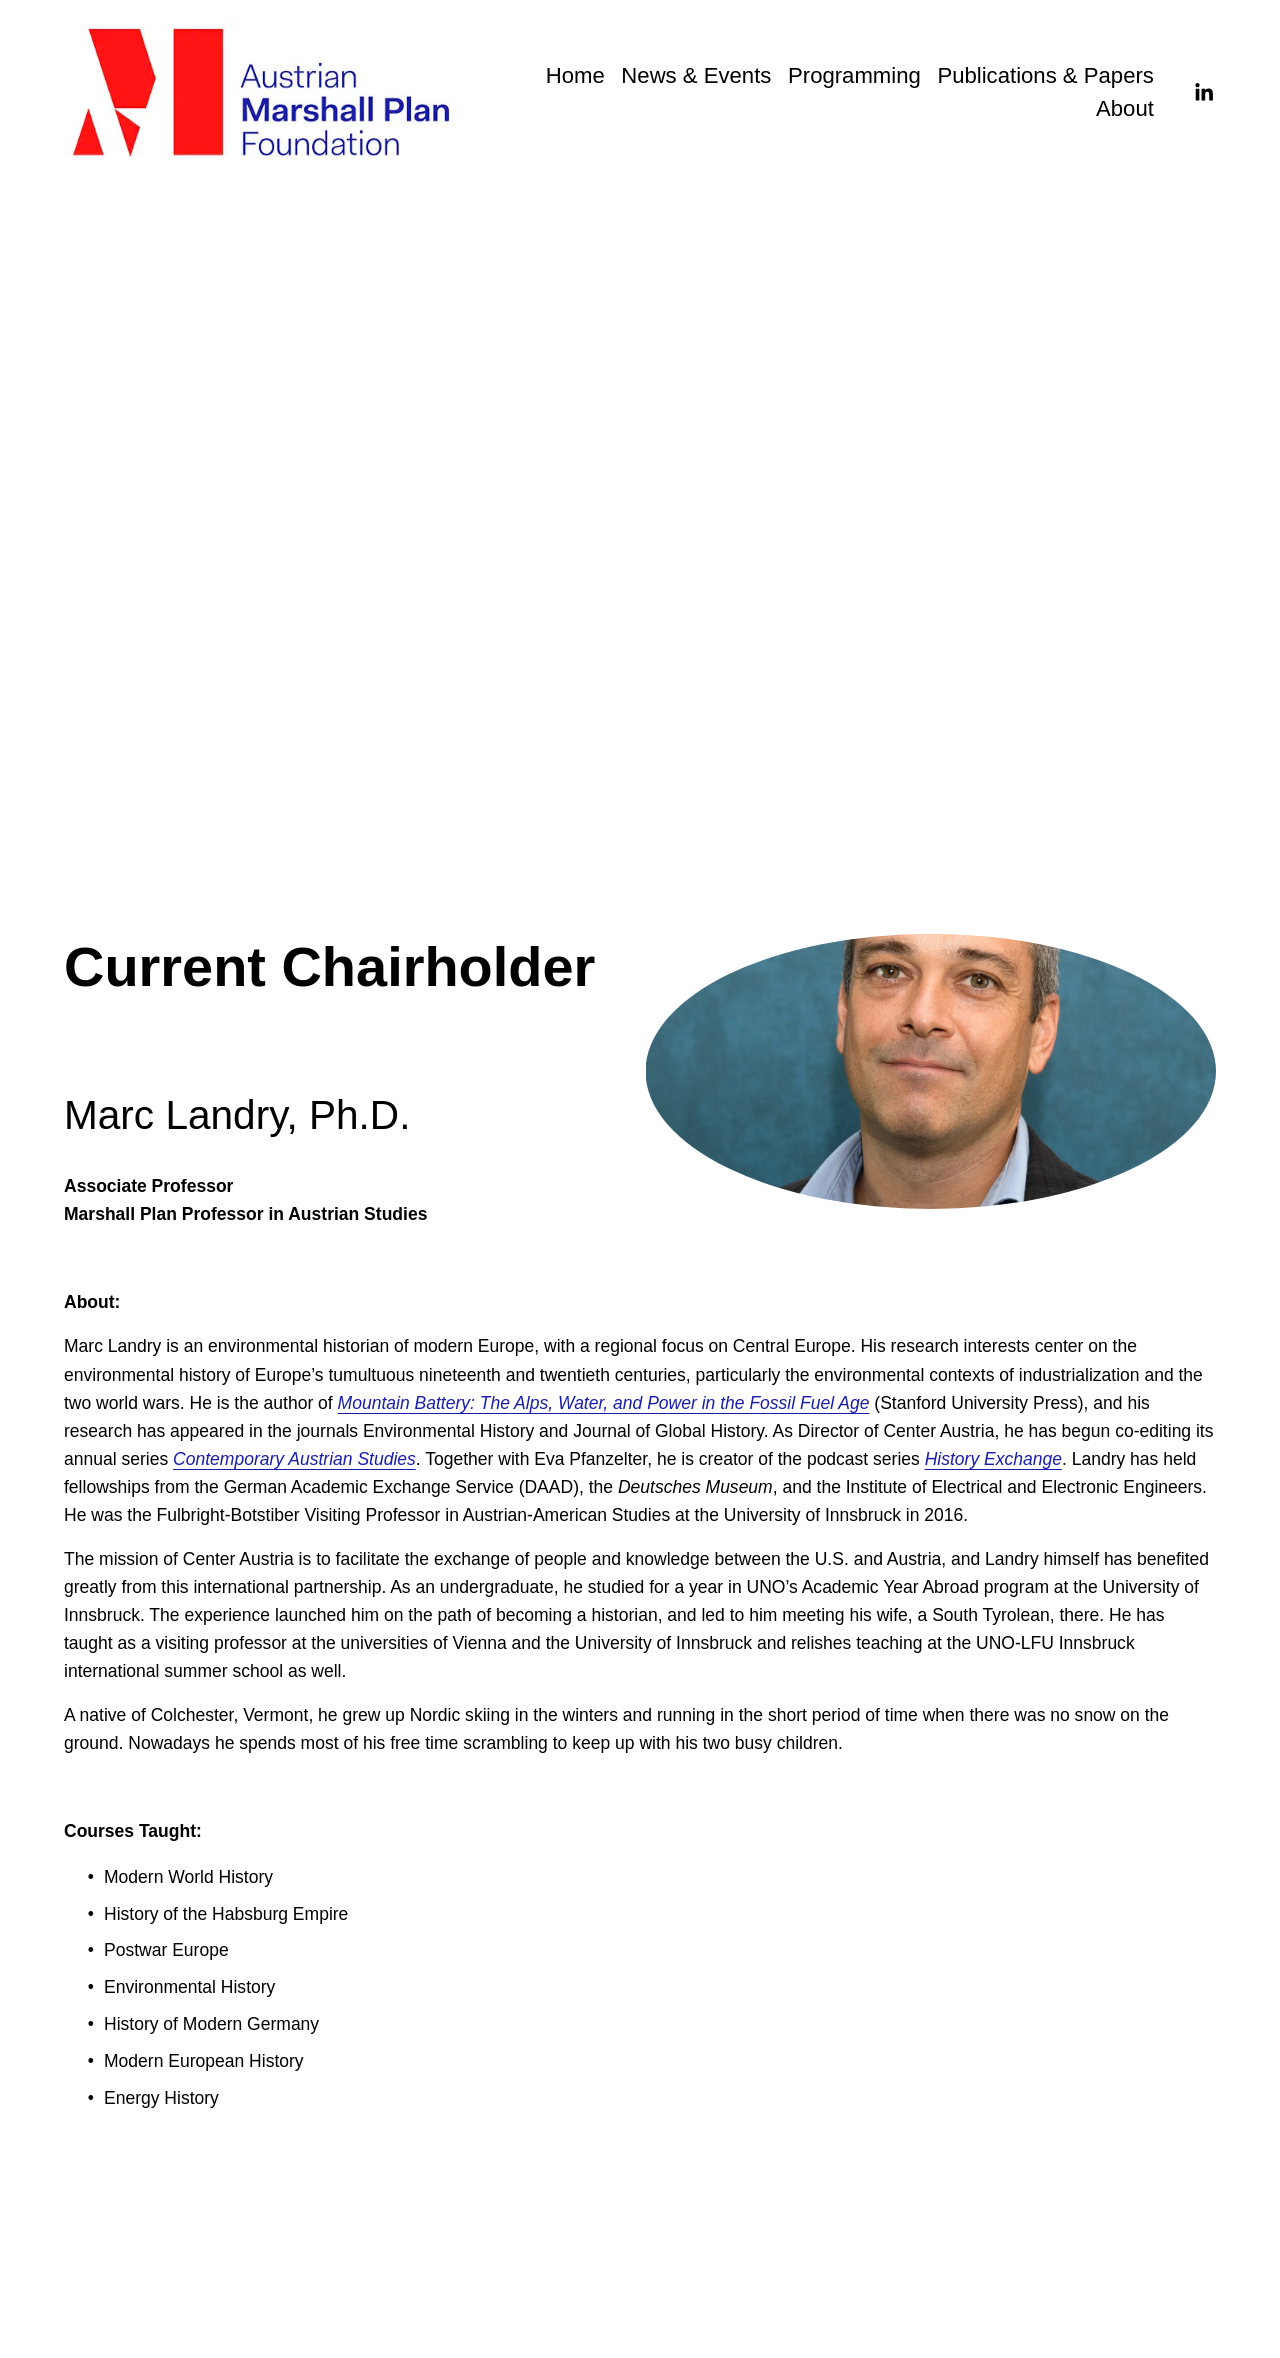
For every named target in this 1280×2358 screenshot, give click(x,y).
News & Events (696, 75)
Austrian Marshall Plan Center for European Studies (706, 438)
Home (575, 75)
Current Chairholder (415, 438)
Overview (100, 438)
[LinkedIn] (1203, 92)
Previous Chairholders (237, 438)
